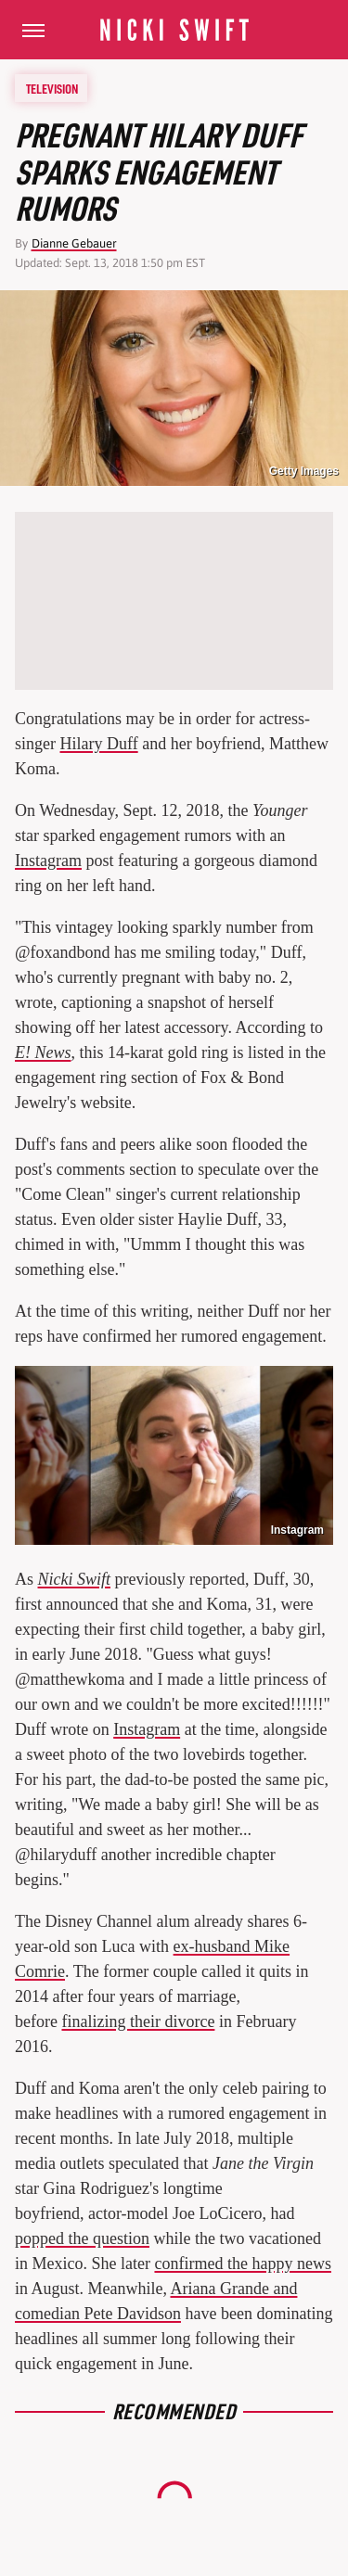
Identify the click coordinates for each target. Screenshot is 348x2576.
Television (52, 88)
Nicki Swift (74, 1579)
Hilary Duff (99, 743)
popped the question (82, 2238)
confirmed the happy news (242, 2263)
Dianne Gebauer (74, 243)
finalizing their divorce (137, 2021)
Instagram (48, 860)
